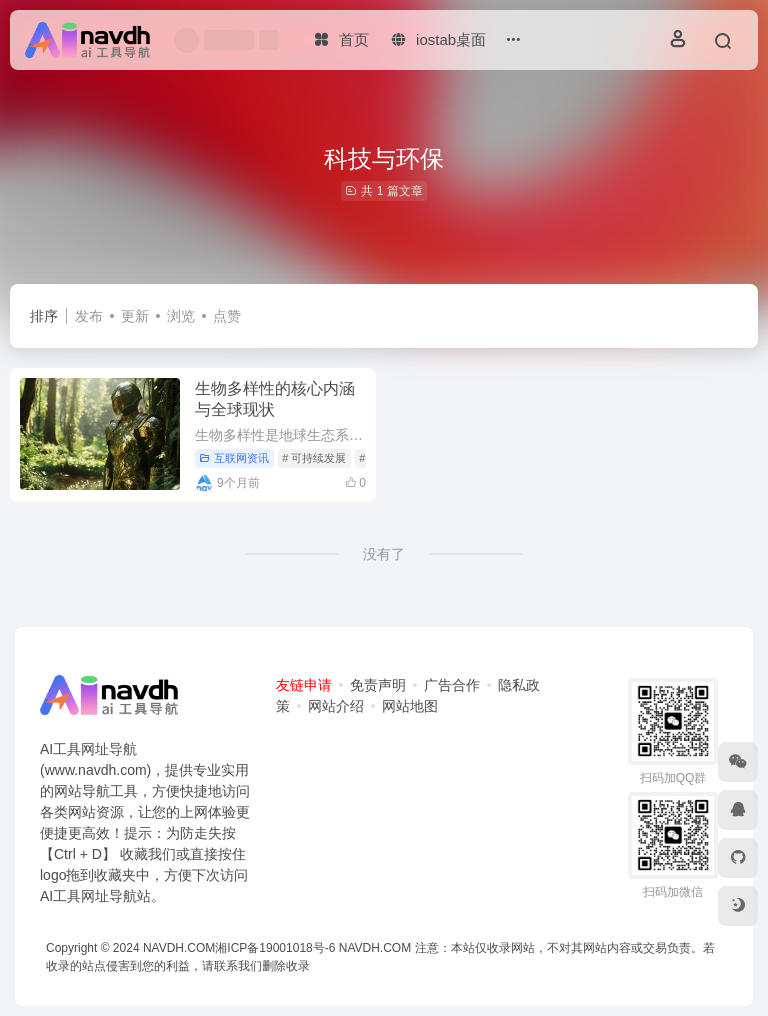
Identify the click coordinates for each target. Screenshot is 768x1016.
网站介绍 (336, 706)
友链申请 (304, 685)
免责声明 (378, 685)
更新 (135, 316)
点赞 (227, 316)
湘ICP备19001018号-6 (275, 948)
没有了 (384, 554)
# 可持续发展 (314, 458)
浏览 (181, 316)
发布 (89, 316)
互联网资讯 (234, 458)
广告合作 (452, 685)
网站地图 (410, 706)
